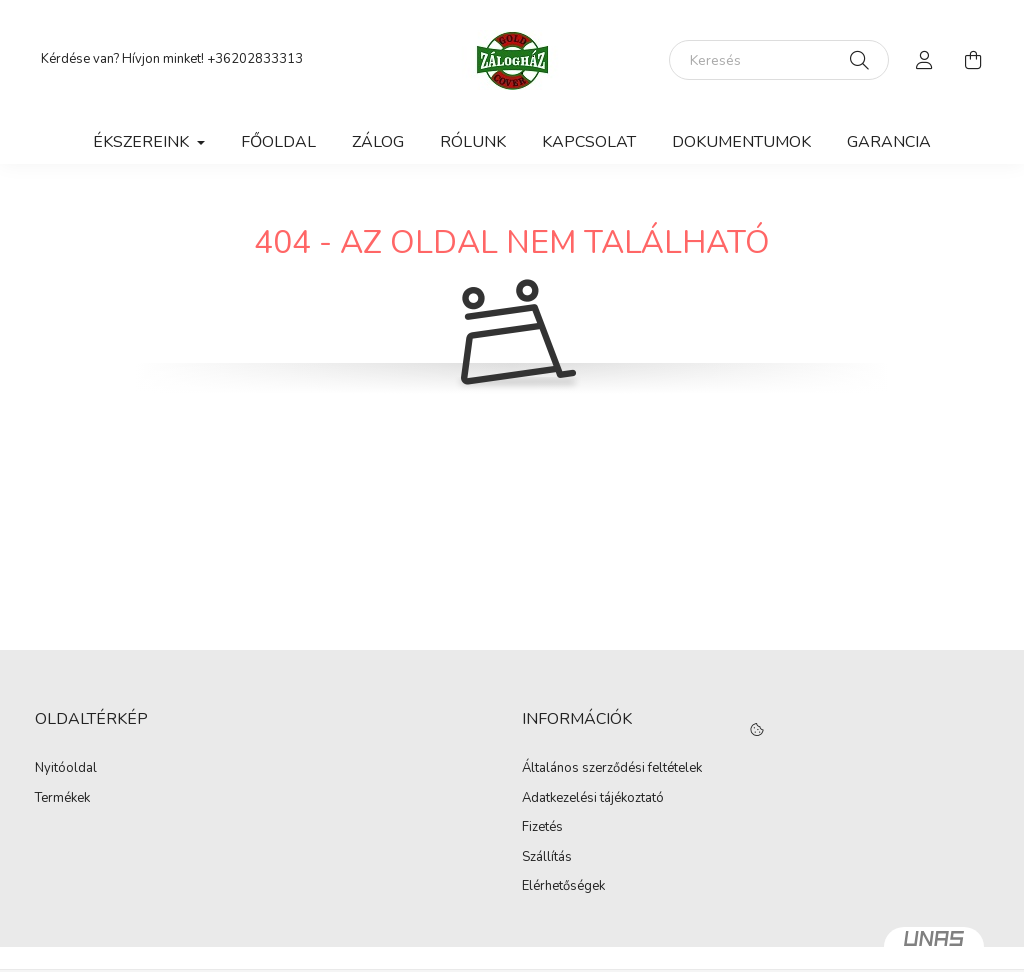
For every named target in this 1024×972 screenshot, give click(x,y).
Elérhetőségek (563, 887)
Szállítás (547, 858)
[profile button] (925, 60)
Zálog (378, 142)
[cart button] (973, 60)
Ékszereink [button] (143, 142)
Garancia (889, 142)
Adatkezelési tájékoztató (593, 799)
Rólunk (473, 142)
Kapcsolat (589, 142)
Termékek (62, 799)
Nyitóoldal (66, 769)
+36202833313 (255, 59)
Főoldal (278, 142)
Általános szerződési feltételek (612, 769)
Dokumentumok (741, 142)
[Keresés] (779, 60)
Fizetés (542, 828)
